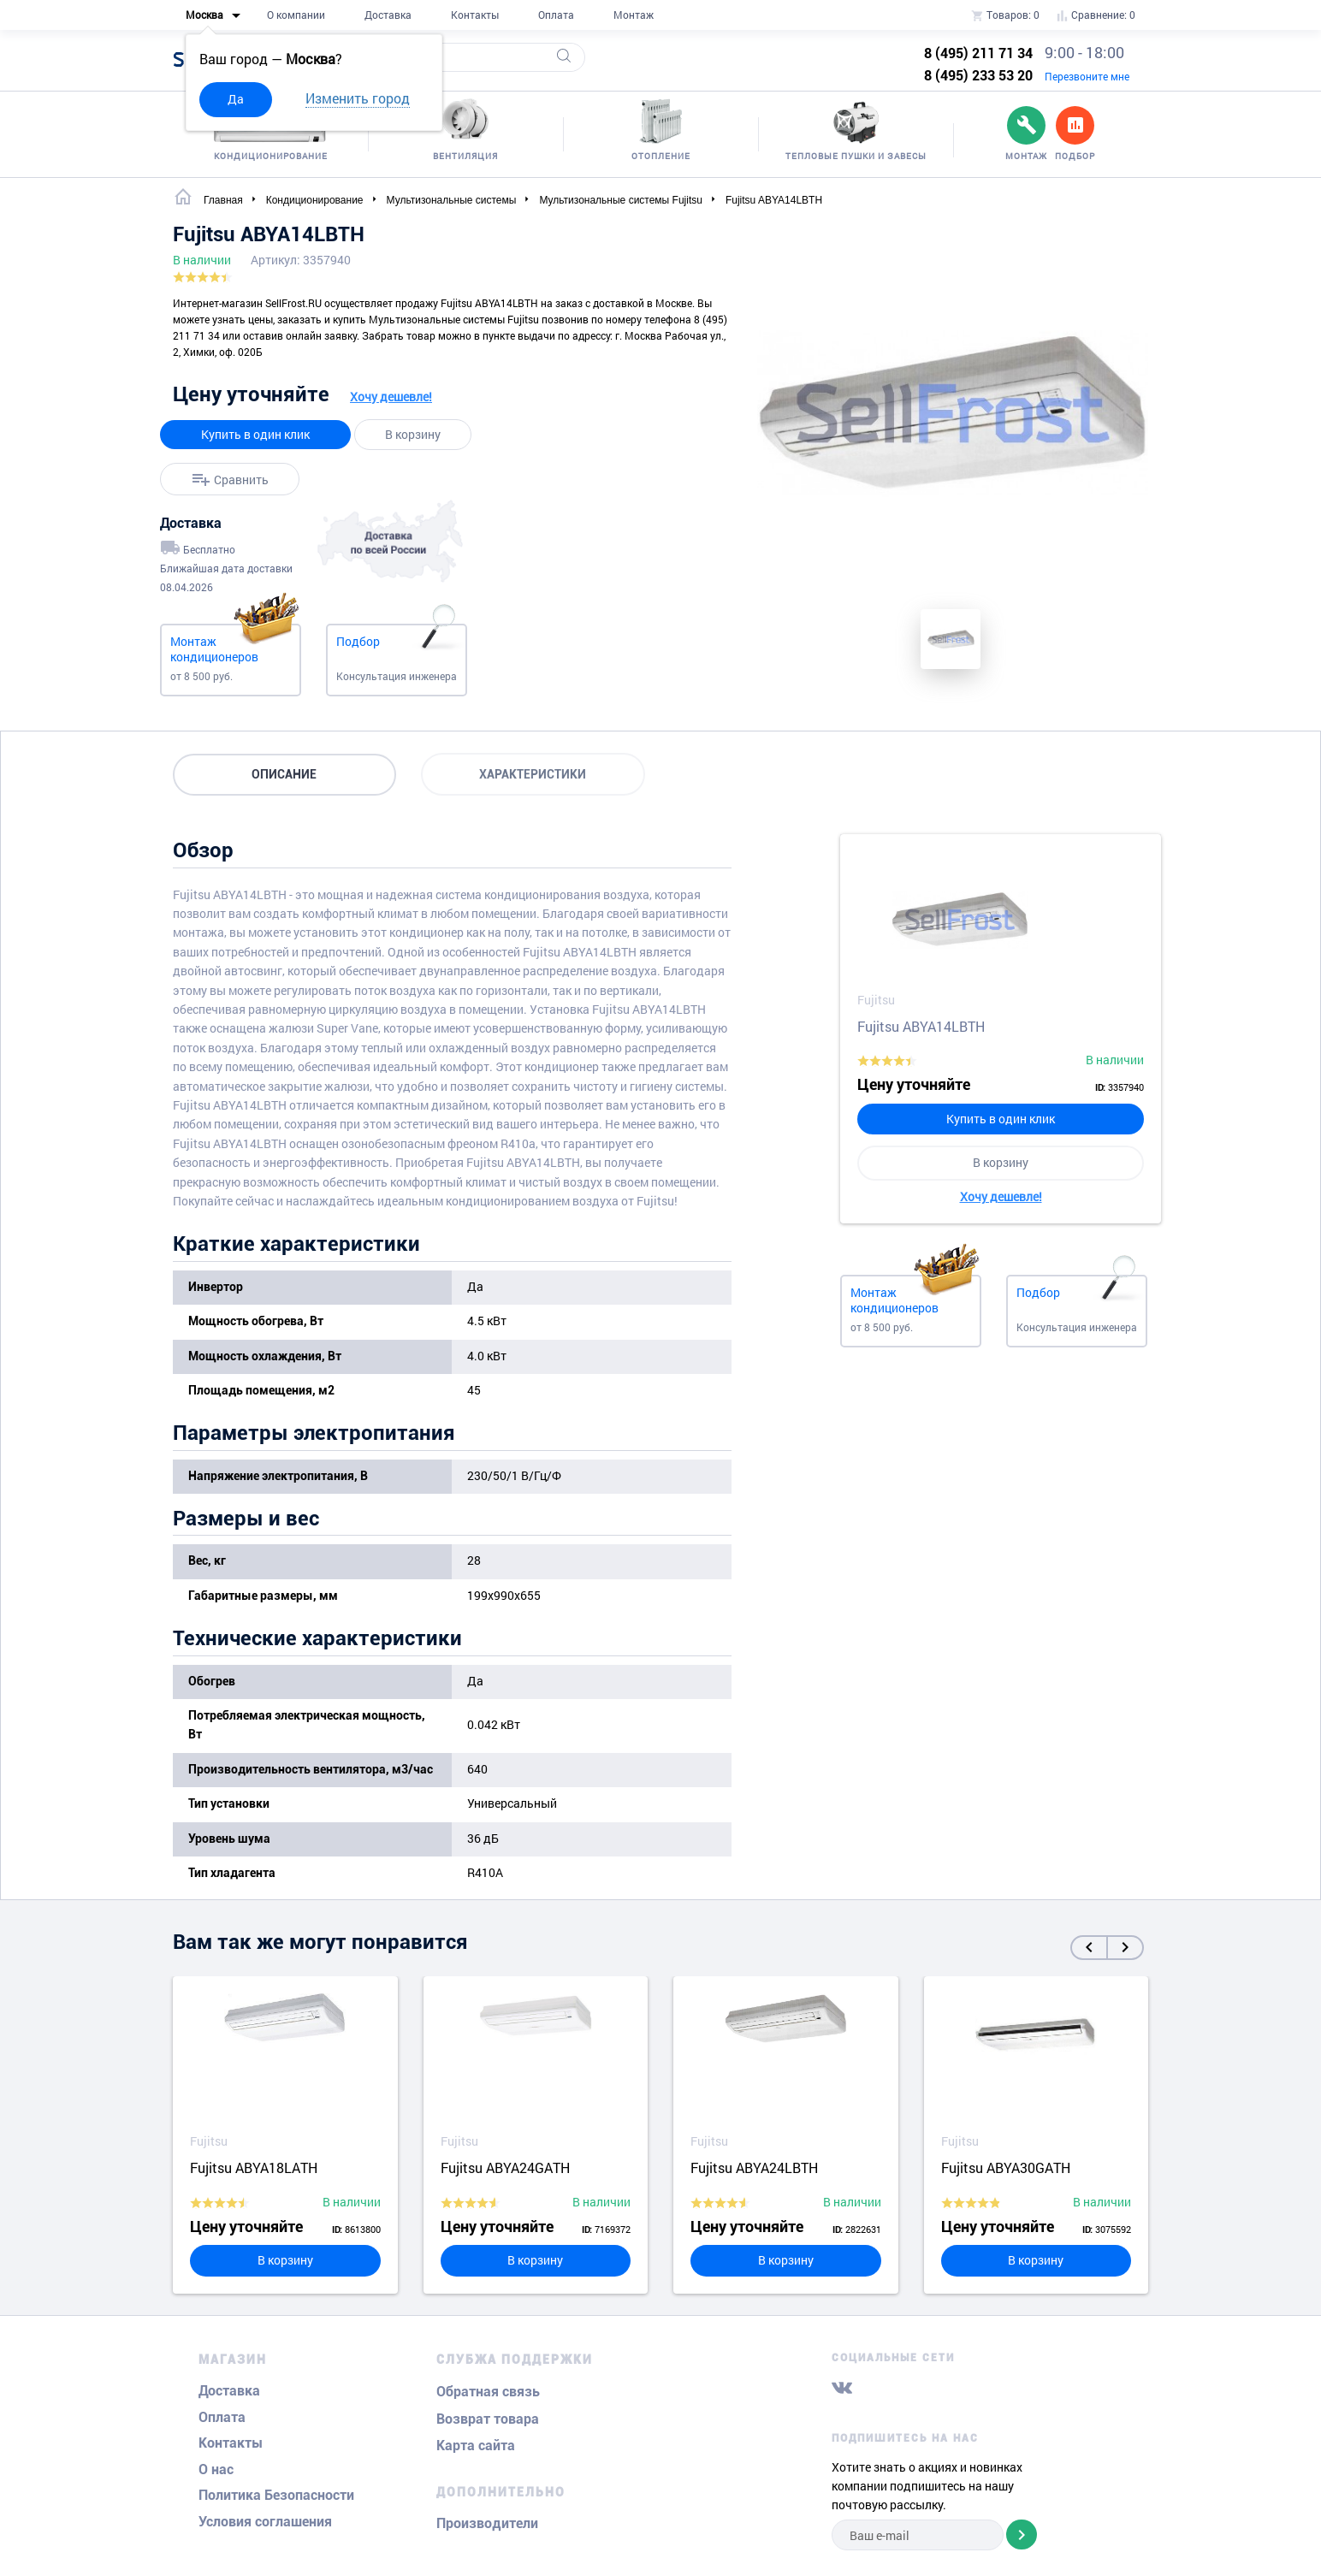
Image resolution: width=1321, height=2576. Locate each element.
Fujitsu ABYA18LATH (253, 2167)
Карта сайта (475, 2445)
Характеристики (534, 774)
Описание (284, 774)
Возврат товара (487, 2419)
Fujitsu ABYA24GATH (505, 2167)
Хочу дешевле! (391, 396)
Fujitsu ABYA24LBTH (754, 2167)
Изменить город (357, 98)
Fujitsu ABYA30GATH (1005, 2167)
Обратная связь (488, 2392)
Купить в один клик (255, 434)
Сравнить (241, 479)
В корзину (413, 434)
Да (236, 99)
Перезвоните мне (1087, 76)
